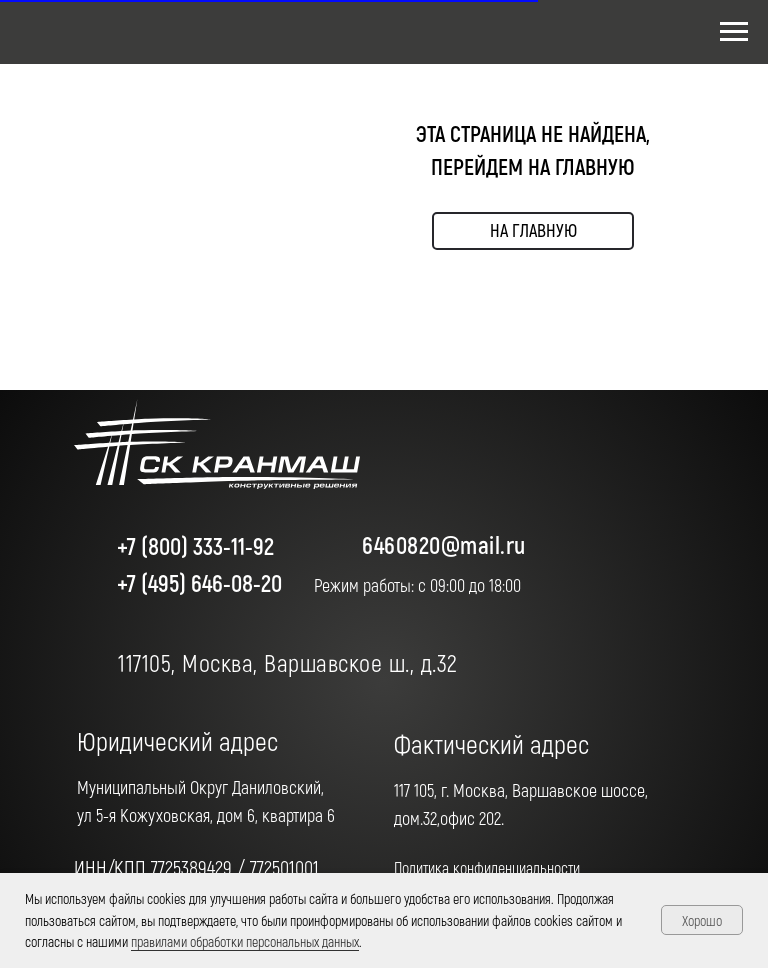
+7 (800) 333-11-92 (195, 545)
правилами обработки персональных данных (245, 941)
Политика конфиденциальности (487, 867)
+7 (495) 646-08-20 (199, 582)
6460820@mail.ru (444, 544)
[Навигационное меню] (734, 32)
